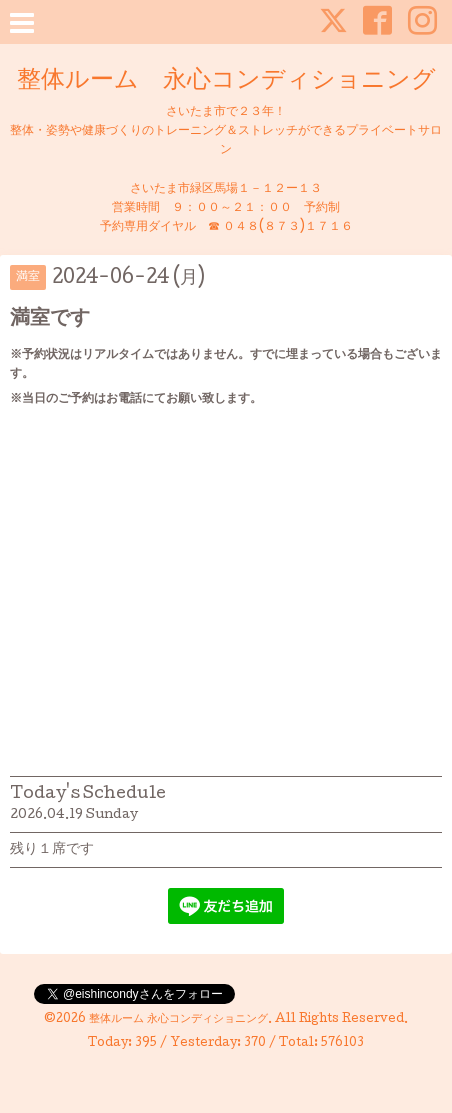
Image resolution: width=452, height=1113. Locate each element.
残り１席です (52, 850)
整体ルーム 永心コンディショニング (226, 81)
